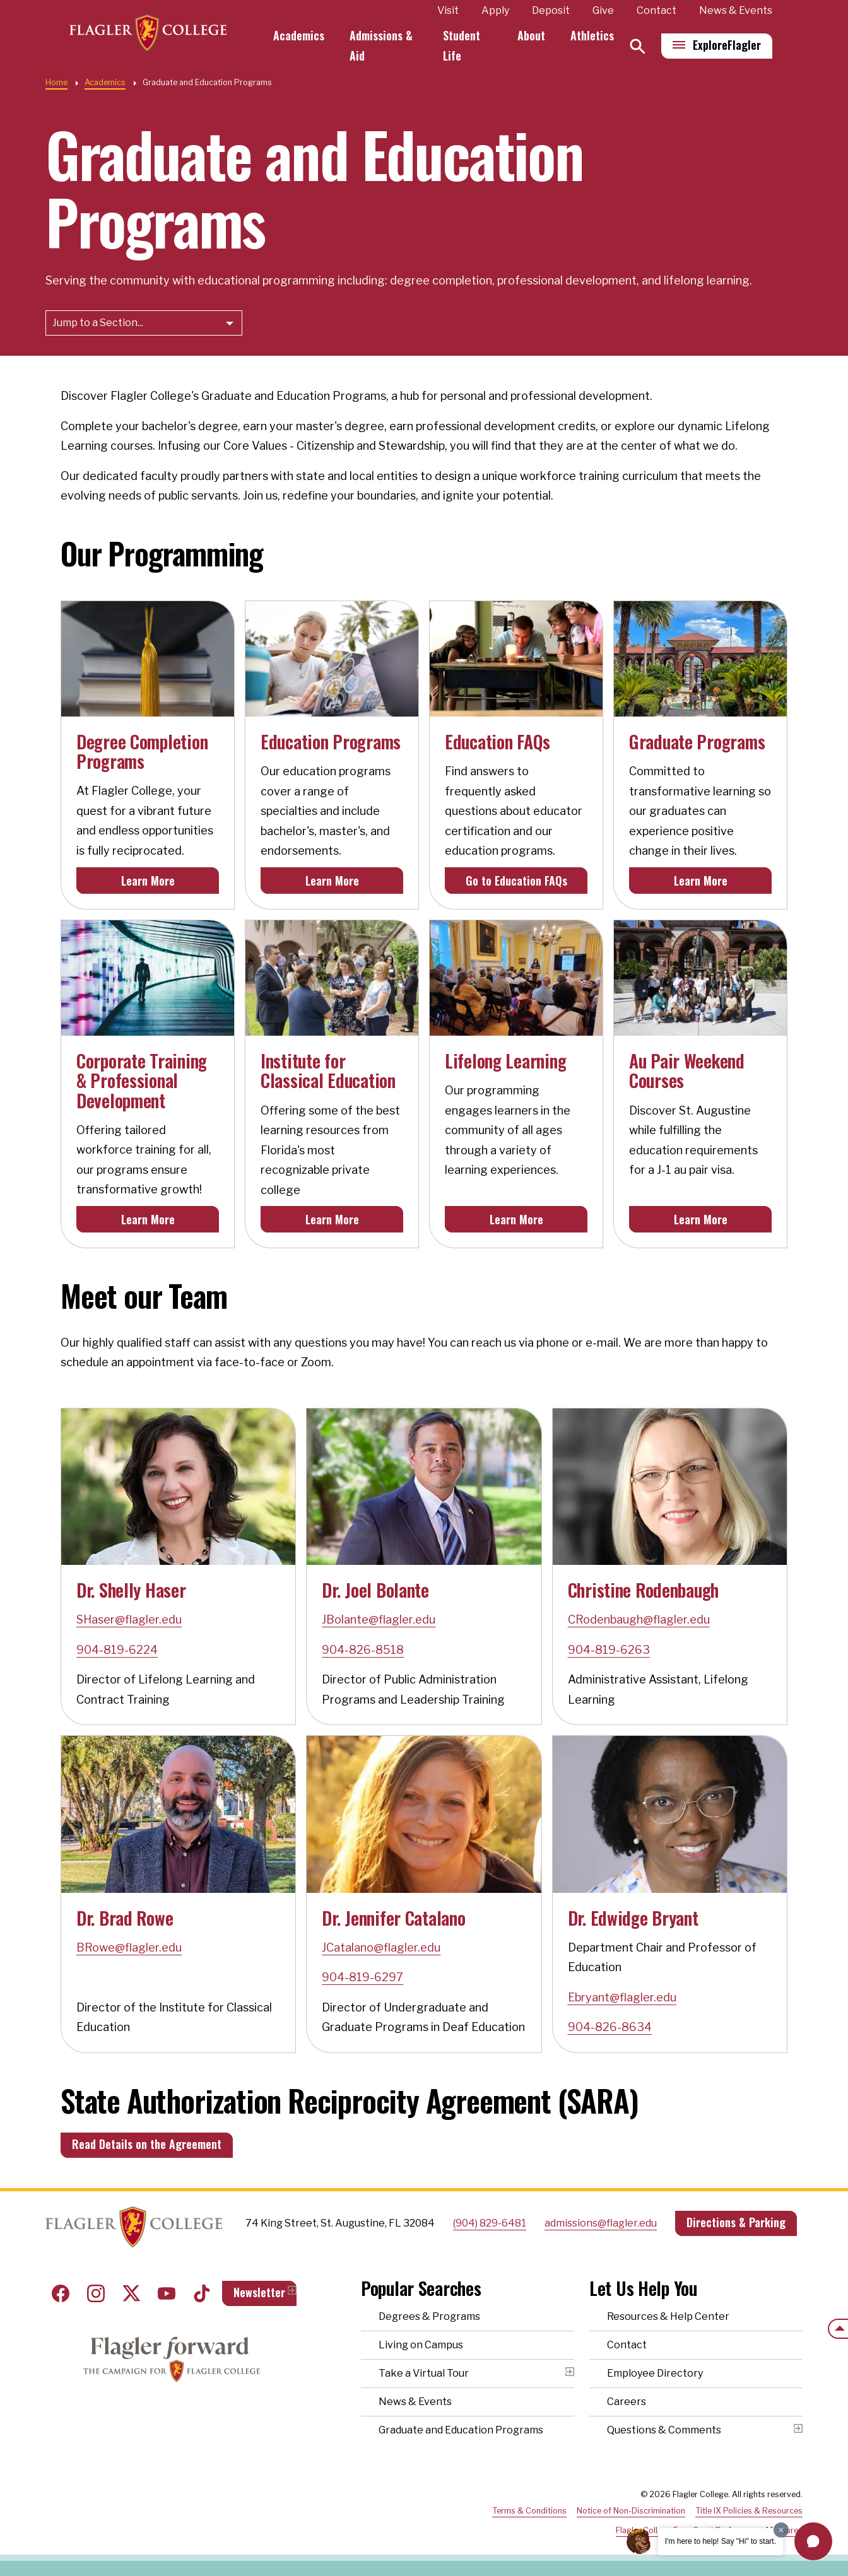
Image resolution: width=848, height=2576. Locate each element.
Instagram (96, 2293)
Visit (448, 10)
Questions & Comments (664, 2430)
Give (603, 10)
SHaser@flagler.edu (129, 1619)
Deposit (551, 10)
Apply (495, 10)
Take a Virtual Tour (424, 2373)
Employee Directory (655, 2373)
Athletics (592, 35)
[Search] (637, 46)
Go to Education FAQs (516, 880)
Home (56, 82)
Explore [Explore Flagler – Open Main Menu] (727, 45)
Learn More (148, 880)
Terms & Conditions (529, 2510)
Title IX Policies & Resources (749, 2510)
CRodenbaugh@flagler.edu (639, 1619)
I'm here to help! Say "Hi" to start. (720, 2541)
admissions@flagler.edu (601, 2223)
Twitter (131, 2293)
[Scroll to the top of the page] (838, 2329)
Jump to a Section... (97, 323)
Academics (300, 35)
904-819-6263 (609, 1649)
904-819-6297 (362, 1977)
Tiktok (202, 2293)
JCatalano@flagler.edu (381, 1947)
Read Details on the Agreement (146, 2144)
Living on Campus (421, 2345)
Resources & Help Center (668, 2316)
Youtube (166, 2293)
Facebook (60, 2293)
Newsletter (259, 2292)
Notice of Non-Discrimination (631, 2510)
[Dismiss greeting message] (781, 2530)
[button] (813, 2541)
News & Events (735, 10)
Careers (626, 2402)
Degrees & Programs (429, 2316)
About (531, 35)
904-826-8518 (363, 1649)
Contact (656, 10)
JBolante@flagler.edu (378, 1619)
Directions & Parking (736, 2222)
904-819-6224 (117, 1649)
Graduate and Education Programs (461, 2430)
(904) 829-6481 (489, 2223)
